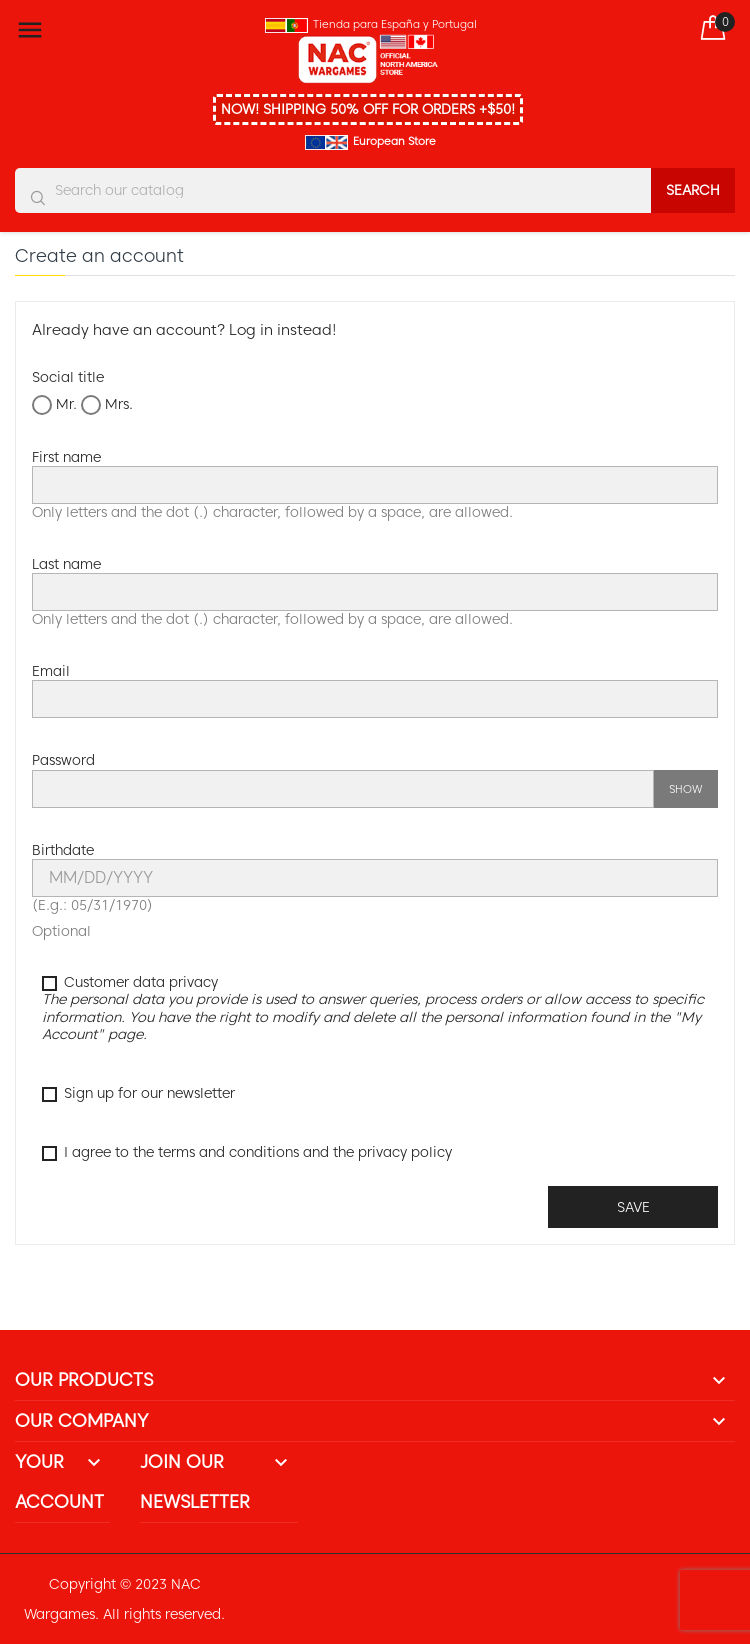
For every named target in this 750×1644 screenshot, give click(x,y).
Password (63, 760)
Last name (66, 564)
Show (686, 789)
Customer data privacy (373, 1008)
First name (66, 457)
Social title (68, 377)
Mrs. (107, 405)
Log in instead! (283, 330)
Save (633, 1207)
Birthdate (63, 850)
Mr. (54, 405)
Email (51, 671)
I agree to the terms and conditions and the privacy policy (247, 1152)
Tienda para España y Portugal (395, 24)
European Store (394, 141)
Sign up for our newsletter (138, 1093)
